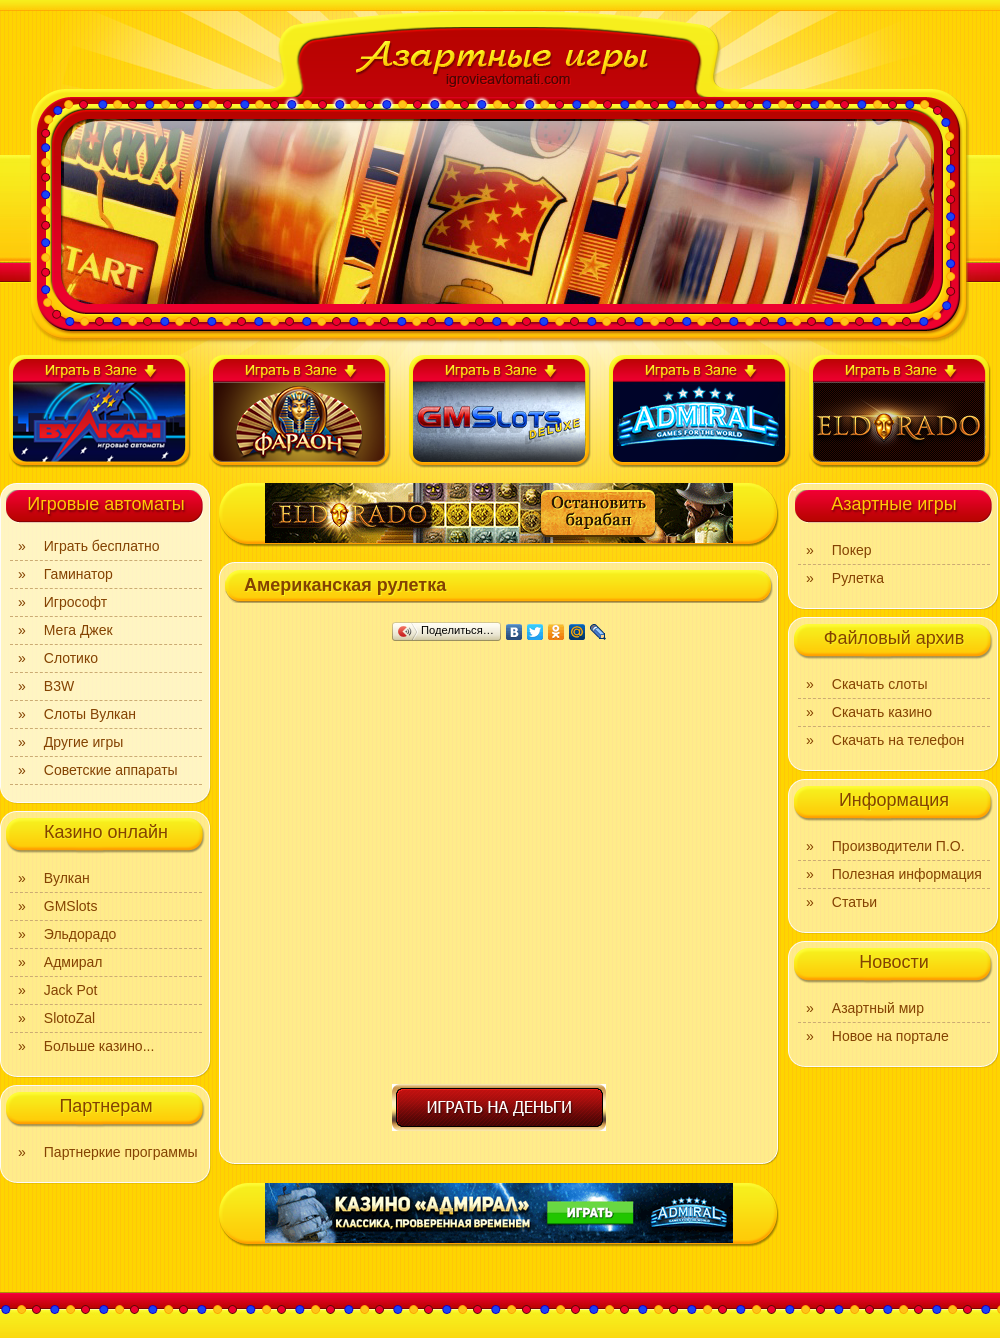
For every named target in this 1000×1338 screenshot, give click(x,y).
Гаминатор (78, 574)
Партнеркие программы (121, 1152)
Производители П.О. (898, 846)
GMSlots (71, 906)
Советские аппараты (111, 770)
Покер (852, 550)
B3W (59, 686)
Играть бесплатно (102, 546)
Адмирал (73, 962)
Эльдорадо (80, 934)
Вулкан (67, 878)
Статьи (854, 902)
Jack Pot (71, 990)
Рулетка (858, 578)
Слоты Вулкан (90, 714)
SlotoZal (69, 1018)
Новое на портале (890, 1036)
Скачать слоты (880, 684)
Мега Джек (78, 630)
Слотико (71, 658)
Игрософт (75, 602)
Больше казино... (99, 1046)
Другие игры (84, 742)
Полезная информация (907, 874)
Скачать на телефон (898, 740)
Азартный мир (878, 1008)
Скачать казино (882, 712)
